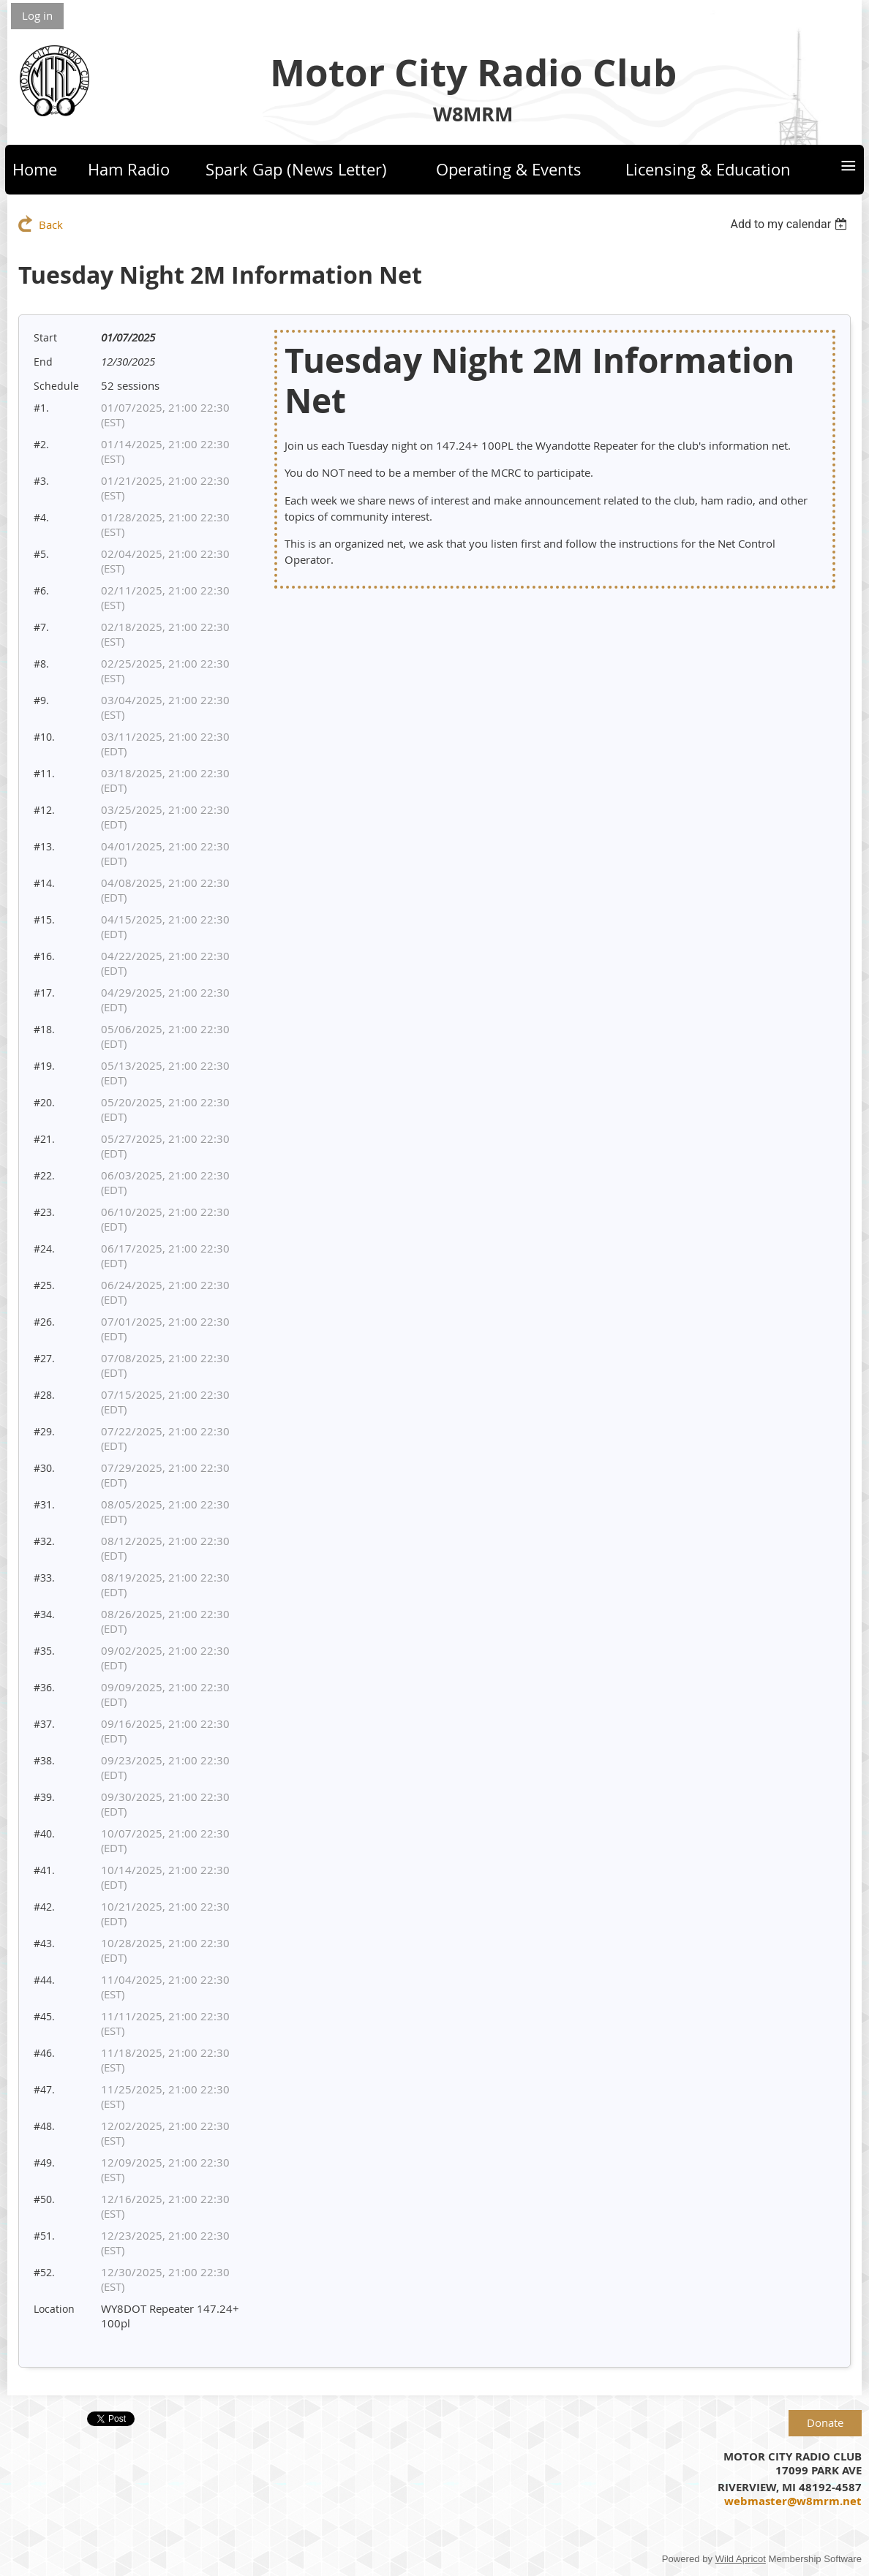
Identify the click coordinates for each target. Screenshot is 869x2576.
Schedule (56, 386)
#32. (44, 1541)
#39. (44, 1797)
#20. (44, 1102)
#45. (44, 2016)
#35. (44, 1651)
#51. (44, 2236)
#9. (41, 700)
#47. (44, 2089)
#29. (44, 1431)
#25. (44, 1285)
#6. (41, 590)
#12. (44, 810)
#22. (44, 1175)
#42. (44, 1907)
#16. (44, 956)
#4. (41, 517)
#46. (44, 2053)
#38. (44, 1760)
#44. (44, 1980)
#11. (44, 773)
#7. (41, 627)
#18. (44, 1029)
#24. (44, 1248)
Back (51, 224)
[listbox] (790, 224)
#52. (44, 2272)
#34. (44, 1614)
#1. (41, 408)
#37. (44, 1724)
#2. (41, 444)
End (43, 362)
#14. (44, 883)
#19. (44, 1066)
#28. (44, 1395)
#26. (44, 1322)
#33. (44, 1577)
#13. (44, 846)
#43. (44, 1943)
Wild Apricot (740, 2558)
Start (45, 337)
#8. (41, 664)
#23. (44, 1212)
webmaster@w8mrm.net (793, 2501)
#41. (44, 1870)
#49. (44, 2162)
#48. (44, 2126)
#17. (44, 993)
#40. (44, 1833)
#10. (44, 737)
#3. (41, 481)
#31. (44, 1504)
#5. (41, 554)
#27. (44, 1358)
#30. (44, 1468)
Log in (37, 15)
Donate (825, 2422)
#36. (44, 1687)
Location (54, 2309)
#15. (44, 919)
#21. (44, 1139)
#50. (44, 2199)
